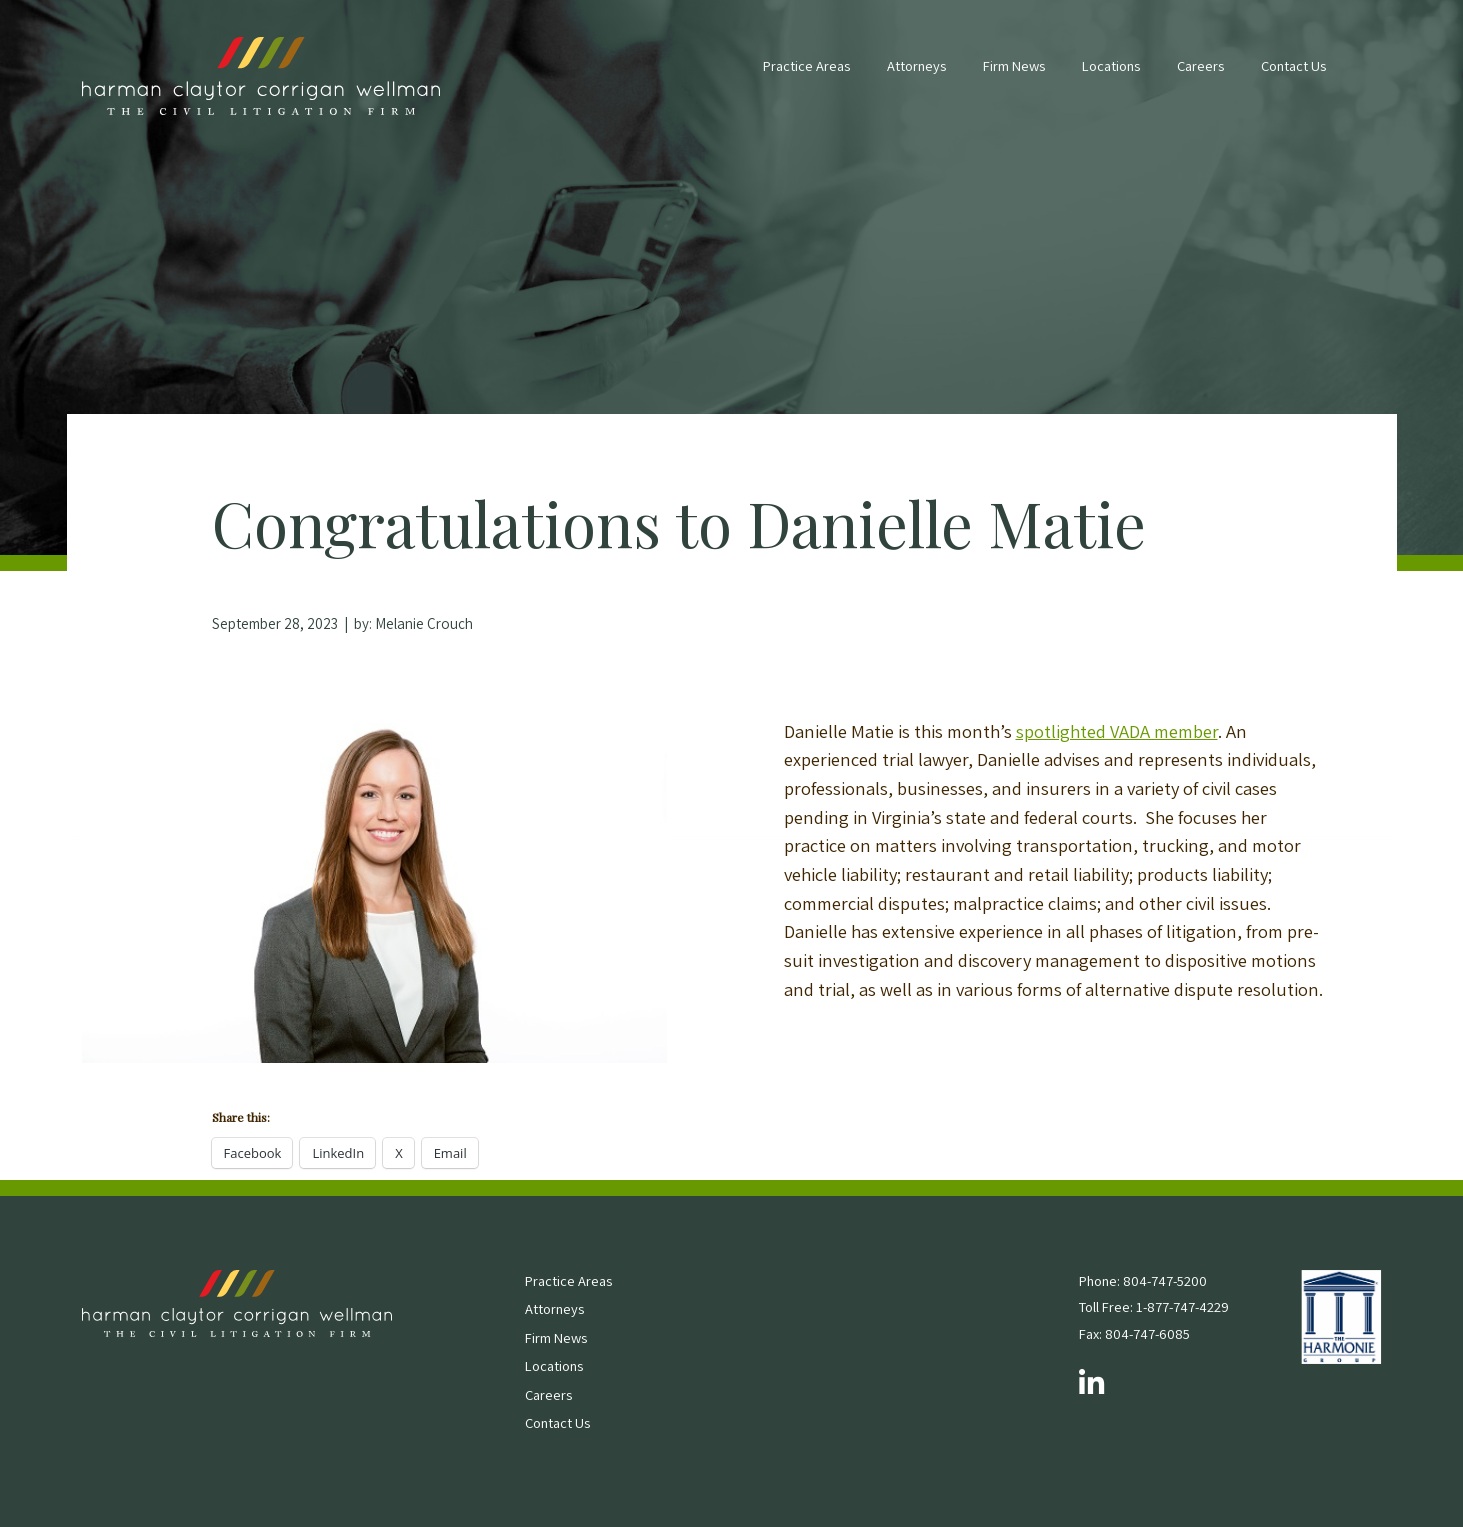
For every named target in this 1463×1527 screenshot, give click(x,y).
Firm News (1014, 65)
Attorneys (916, 65)
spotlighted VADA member (1117, 731)
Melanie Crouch (424, 623)
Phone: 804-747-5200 (1143, 1280)
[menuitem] (806, 76)
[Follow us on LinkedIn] (1091, 1384)
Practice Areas (806, 65)
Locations (1111, 65)
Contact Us (1293, 65)
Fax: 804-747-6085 (1134, 1333)
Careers (1200, 65)
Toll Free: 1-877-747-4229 (1154, 1306)
